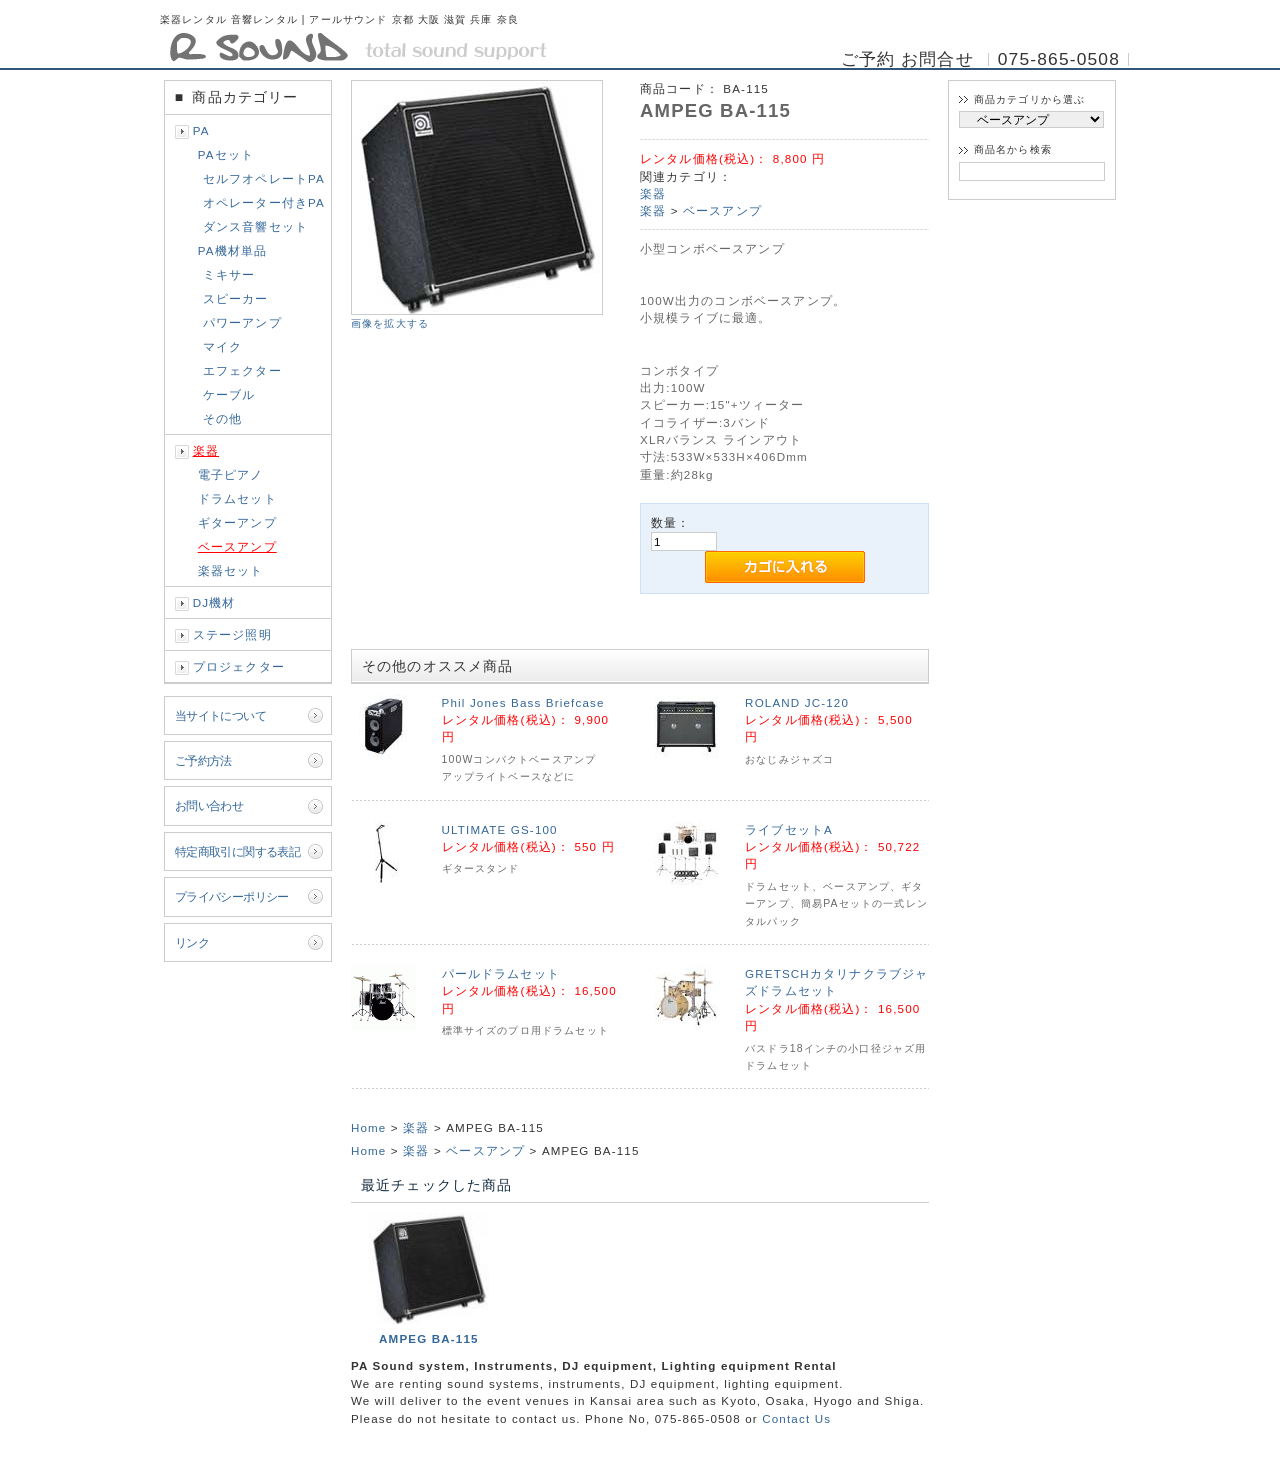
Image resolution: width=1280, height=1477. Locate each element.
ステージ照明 (232, 634)
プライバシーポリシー (232, 896)
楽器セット (231, 570)
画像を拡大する (390, 323)
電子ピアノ (231, 474)
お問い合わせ (209, 805)
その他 (222, 418)
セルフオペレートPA (264, 178)
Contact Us (796, 1418)
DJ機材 (214, 602)
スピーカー (236, 298)
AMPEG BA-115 (429, 1338)
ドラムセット (237, 498)
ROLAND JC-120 (797, 702)
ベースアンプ (237, 546)
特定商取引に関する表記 (238, 851)
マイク (222, 346)
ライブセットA (789, 829)
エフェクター (242, 370)
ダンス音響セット (255, 226)
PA (201, 130)
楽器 (206, 450)
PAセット (226, 154)
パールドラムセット (501, 973)
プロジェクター (239, 666)
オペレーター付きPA (264, 202)
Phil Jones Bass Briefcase (523, 702)
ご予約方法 (203, 760)
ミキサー (229, 274)
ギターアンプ (237, 522)
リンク (192, 942)
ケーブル (229, 394)
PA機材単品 (233, 250)
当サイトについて (220, 715)
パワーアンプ (242, 322)
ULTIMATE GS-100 (500, 829)
